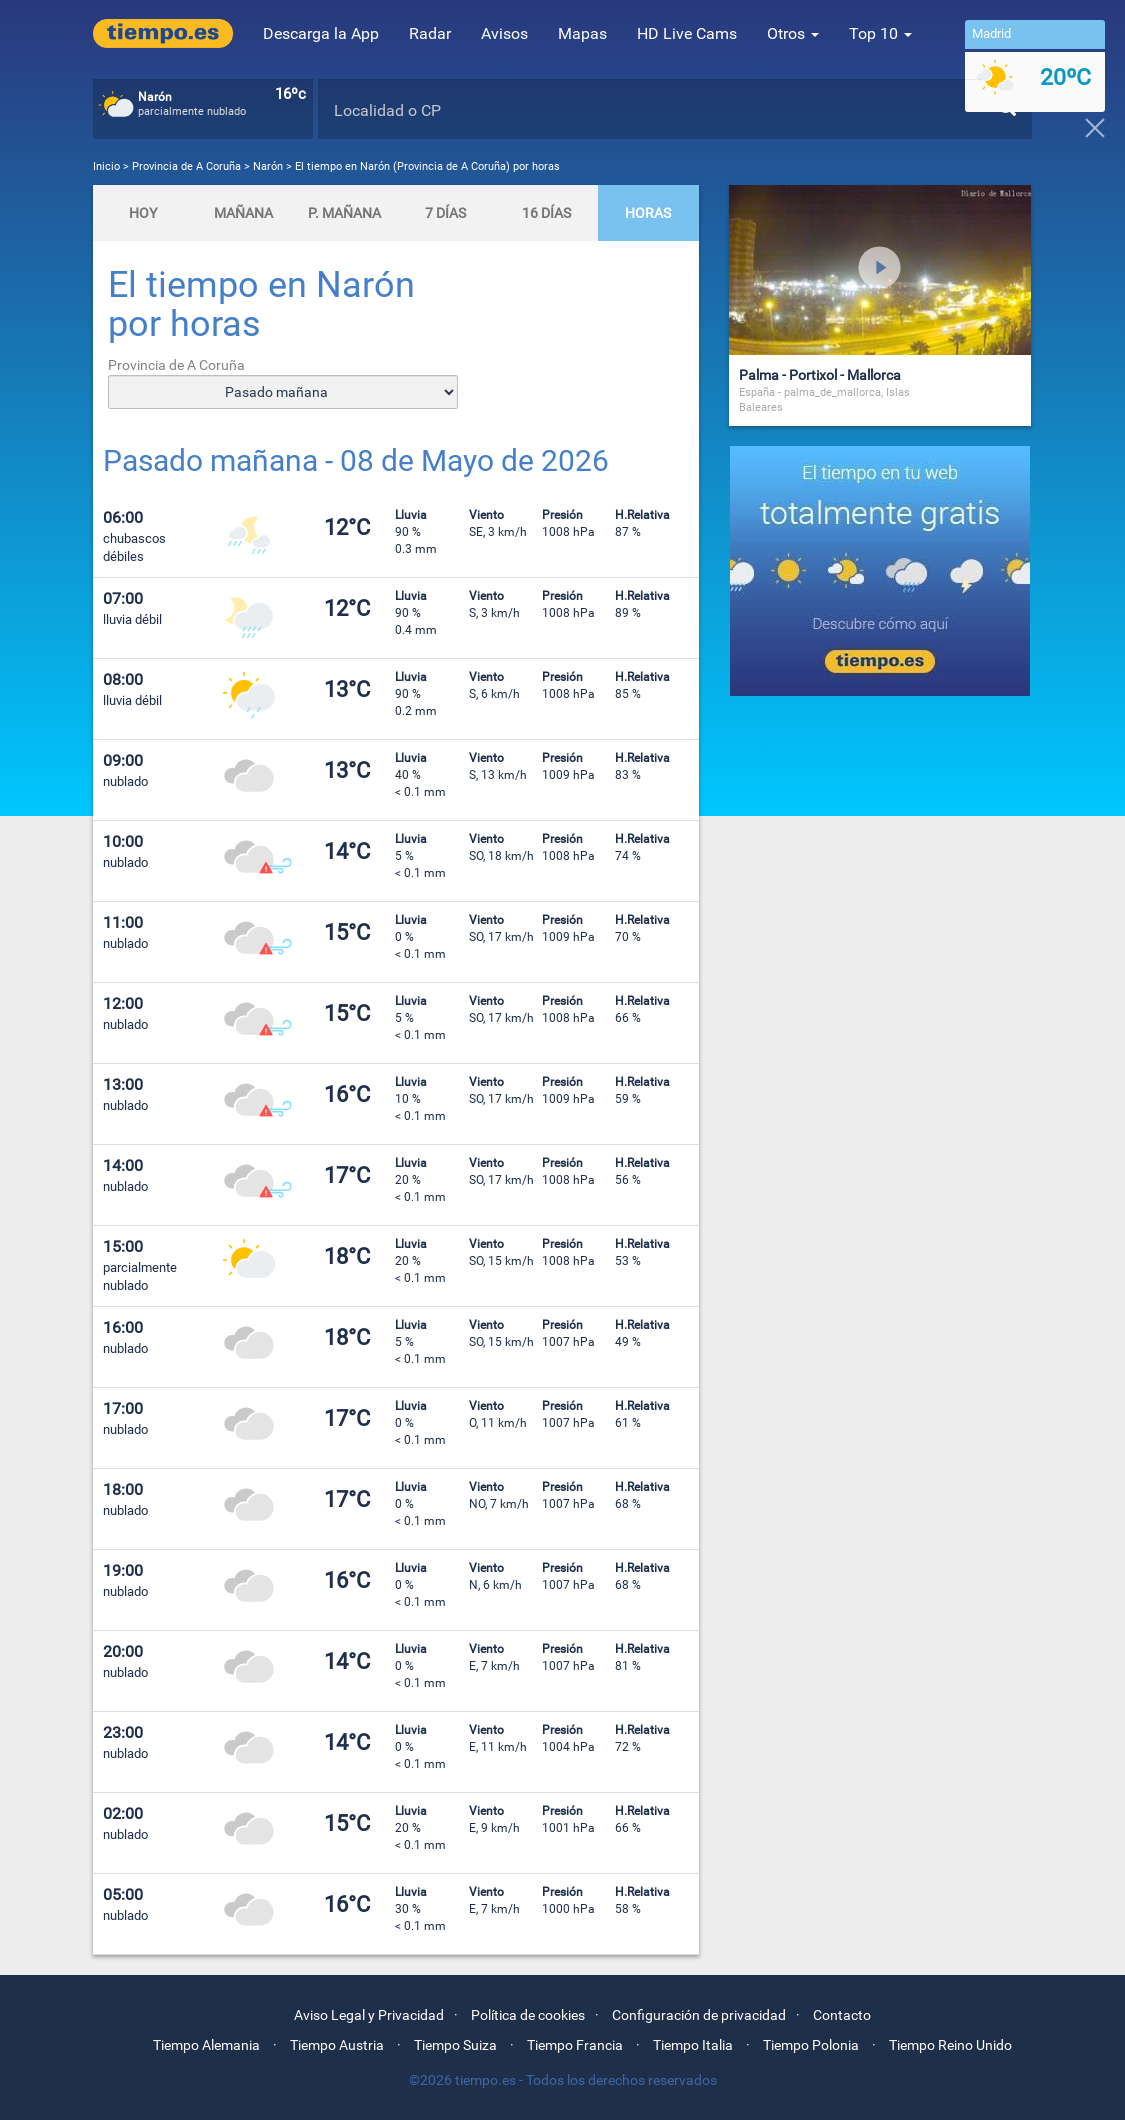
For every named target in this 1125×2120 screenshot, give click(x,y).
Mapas (582, 33)
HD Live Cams (687, 33)
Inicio (106, 166)
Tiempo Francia (575, 2045)
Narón (268, 166)
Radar (430, 33)
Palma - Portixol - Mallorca (820, 375)
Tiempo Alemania (206, 2045)
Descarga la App (321, 33)
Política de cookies (528, 2015)
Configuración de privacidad (699, 2015)
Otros (793, 33)
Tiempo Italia (693, 2045)
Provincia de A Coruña (188, 166)
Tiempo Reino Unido (950, 2045)
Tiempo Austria (337, 2045)
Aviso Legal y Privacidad (369, 2015)
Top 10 (880, 33)
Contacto (842, 2015)
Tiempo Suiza (455, 2045)
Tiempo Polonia (811, 2045)
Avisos (504, 33)
